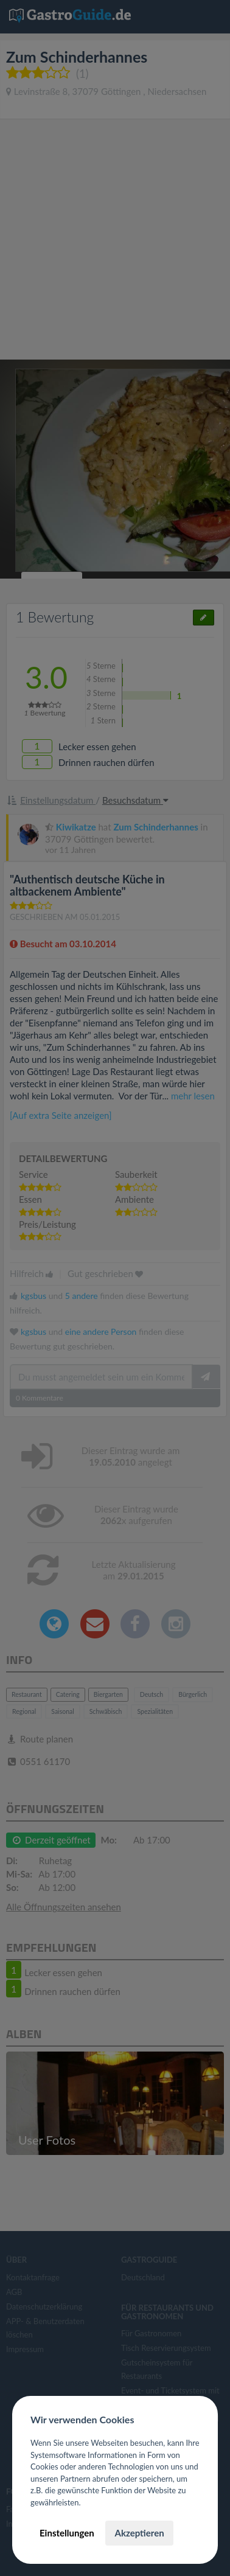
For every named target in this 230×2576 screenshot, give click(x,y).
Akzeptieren (139, 2532)
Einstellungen (67, 2532)
